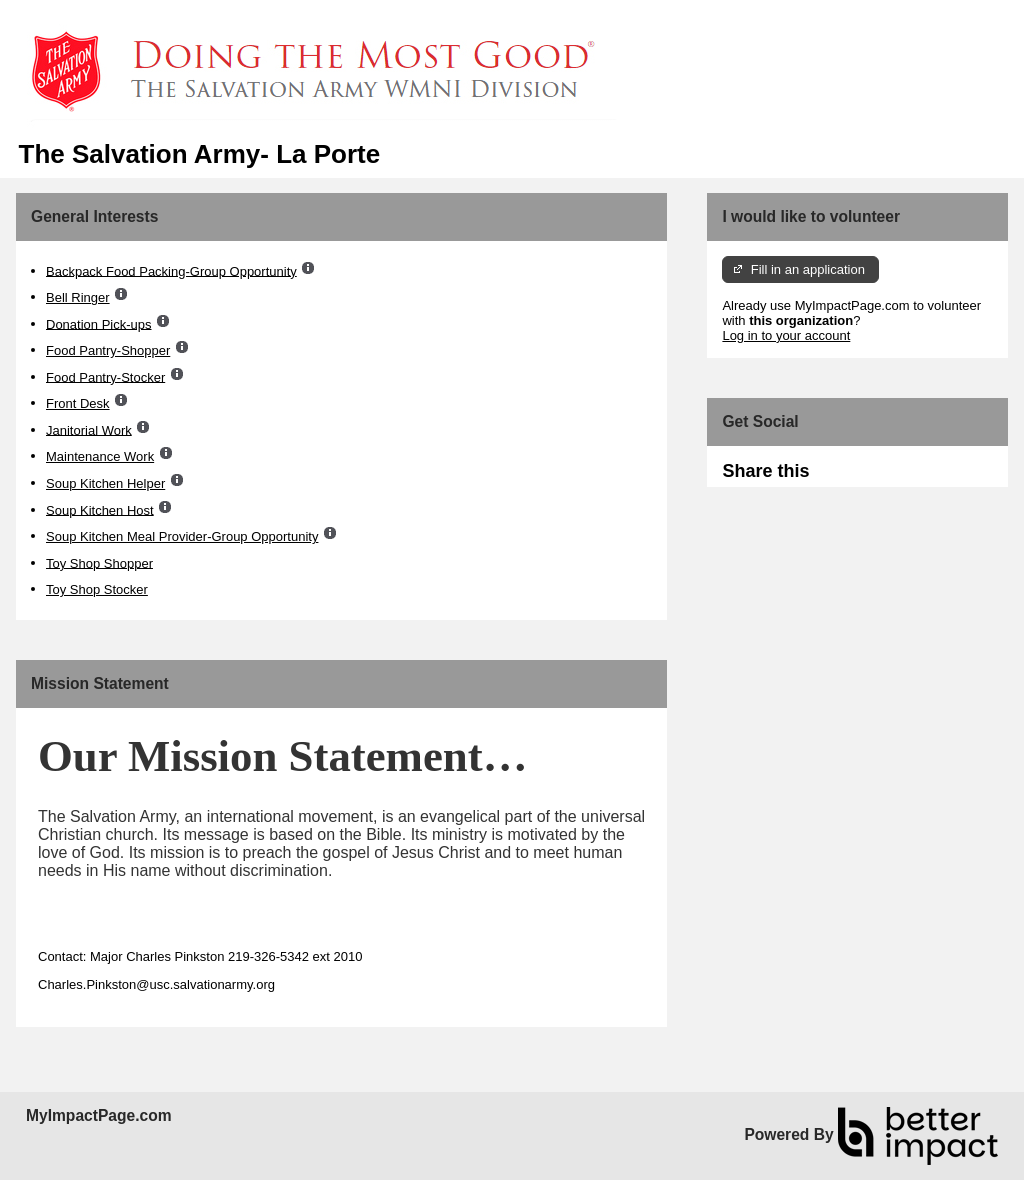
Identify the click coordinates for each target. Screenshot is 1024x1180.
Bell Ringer (78, 297)
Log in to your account (786, 335)
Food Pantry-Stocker (105, 376)
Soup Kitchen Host (100, 509)
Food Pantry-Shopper (108, 350)
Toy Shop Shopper (99, 562)
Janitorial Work (89, 429)
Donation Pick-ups (99, 323)
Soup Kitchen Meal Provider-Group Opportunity (182, 536)
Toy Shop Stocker (97, 589)
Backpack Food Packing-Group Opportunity (171, 270)
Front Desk (78, 403)
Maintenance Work (100, 456)
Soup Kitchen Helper (105, 483)
